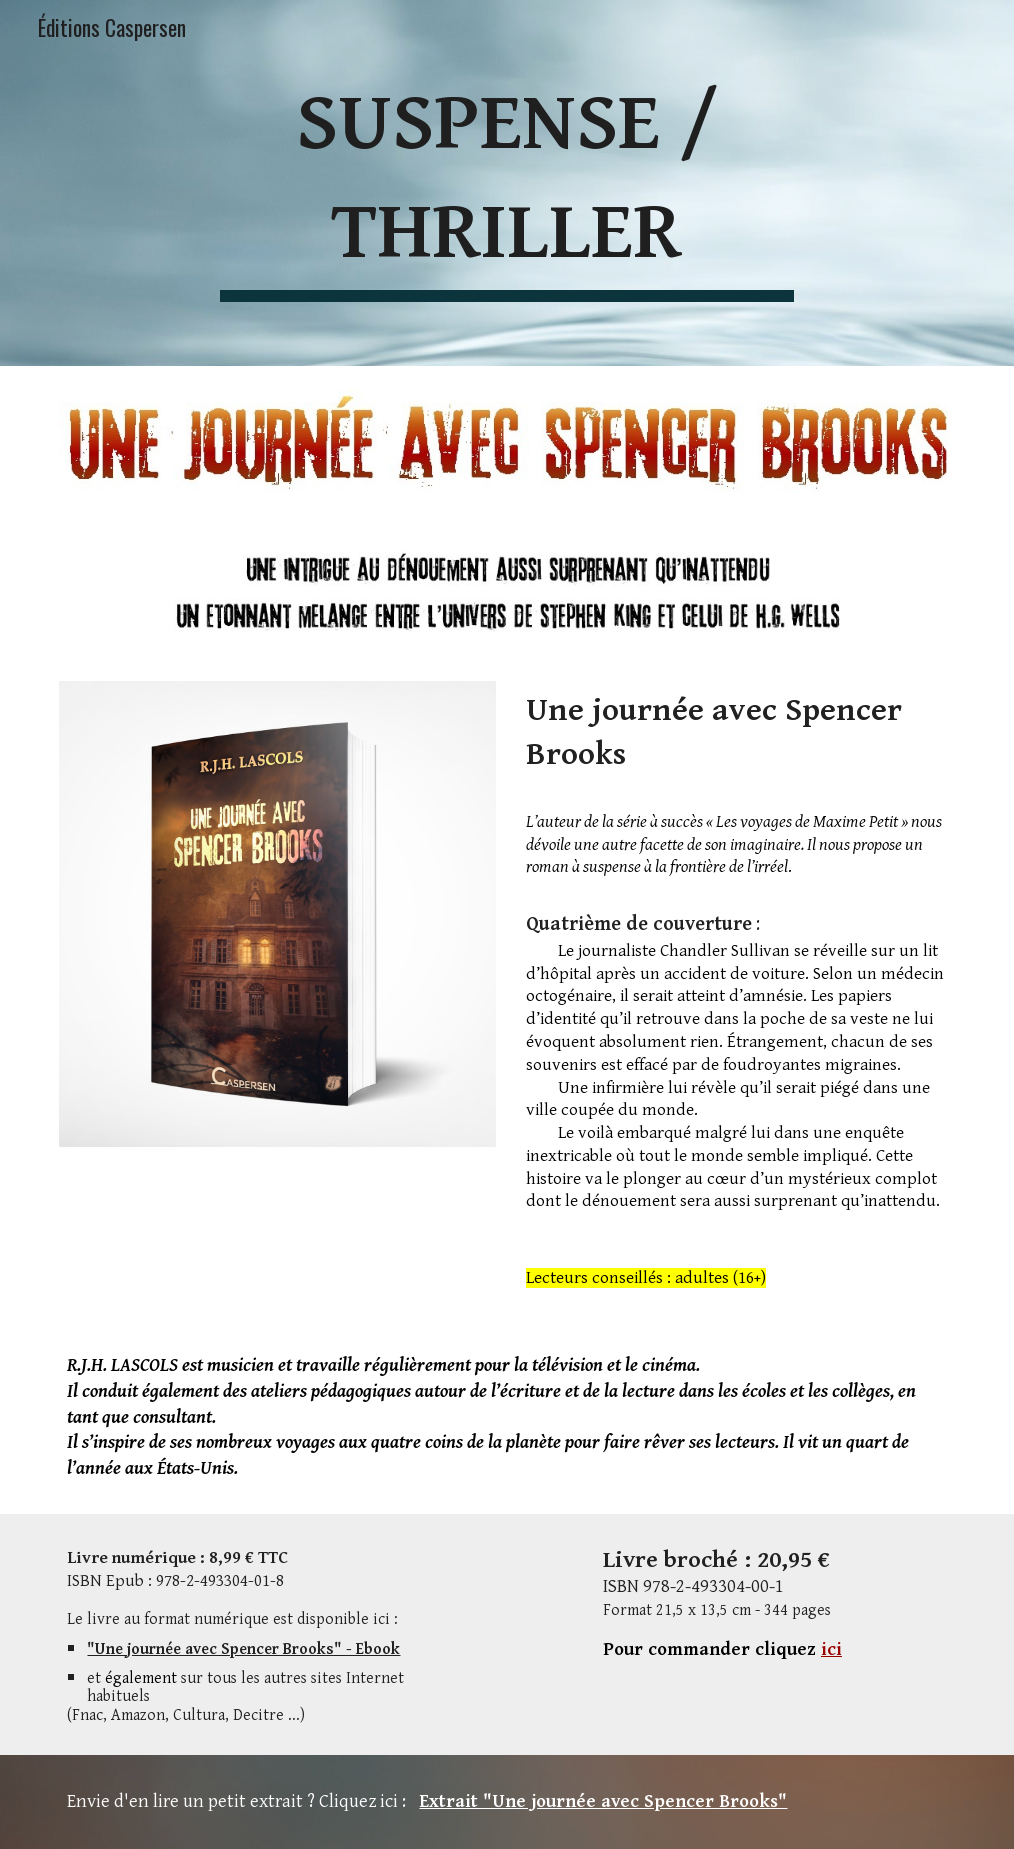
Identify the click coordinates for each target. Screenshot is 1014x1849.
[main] (506, 183)
